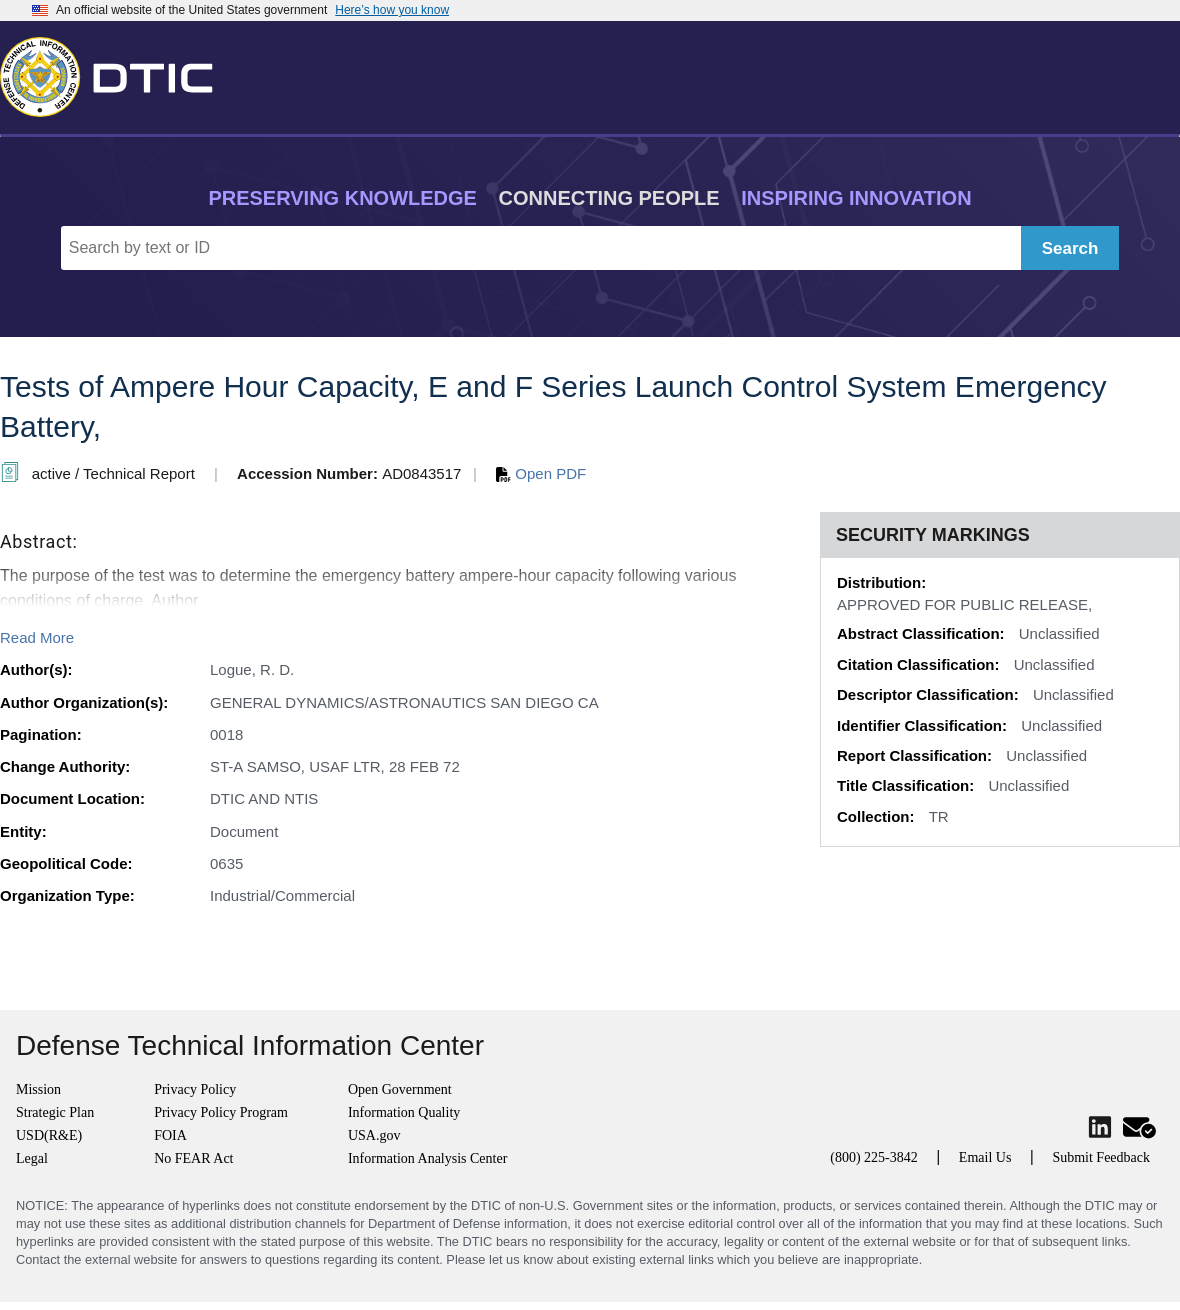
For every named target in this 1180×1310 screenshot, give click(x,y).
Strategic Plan (55, 1112)
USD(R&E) (49, 1135)
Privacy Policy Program (221, 1112)
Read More (37, 637)
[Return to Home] (115, 73)
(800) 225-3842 (874, 1157)
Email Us (985, 1157)
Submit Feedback (1101, 1157)
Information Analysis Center (427, 1158)
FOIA (170, 1135)
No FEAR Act (193, 1158)
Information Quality (404, 1112)
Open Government (400, 1089)
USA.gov (374, 1135)
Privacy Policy (195, 1089)
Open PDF (541, 473)
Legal (32, 1158)
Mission (38, 1089)
